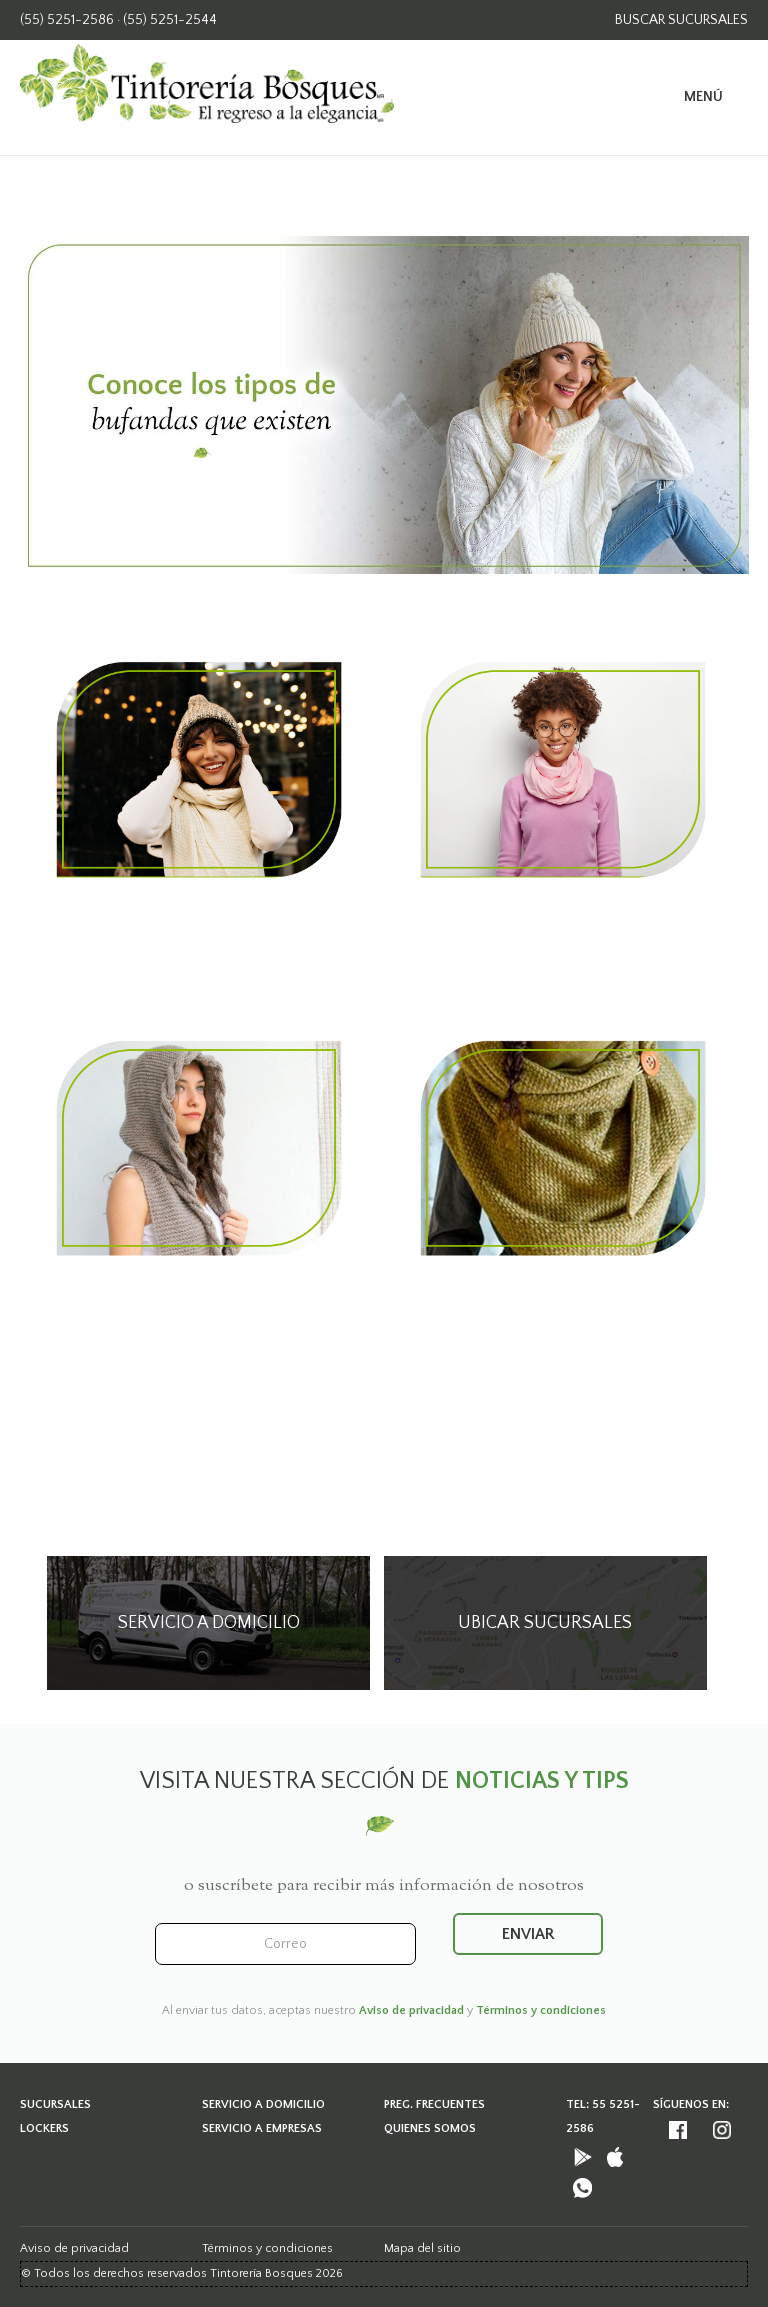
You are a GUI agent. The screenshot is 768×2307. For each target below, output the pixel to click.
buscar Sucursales (681, 20)
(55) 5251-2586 (67, 20)
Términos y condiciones (541, 2010)
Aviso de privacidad (411, 2010)
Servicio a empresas (262, 2128)
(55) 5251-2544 (170, 20)
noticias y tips (542, 1781)
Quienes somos (430, 2128)
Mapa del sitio (422, 2248)
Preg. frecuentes (434, 2104)
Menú (703, 97)
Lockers (44, 2128)
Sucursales (55, 2104)
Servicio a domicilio (263, 2104)
